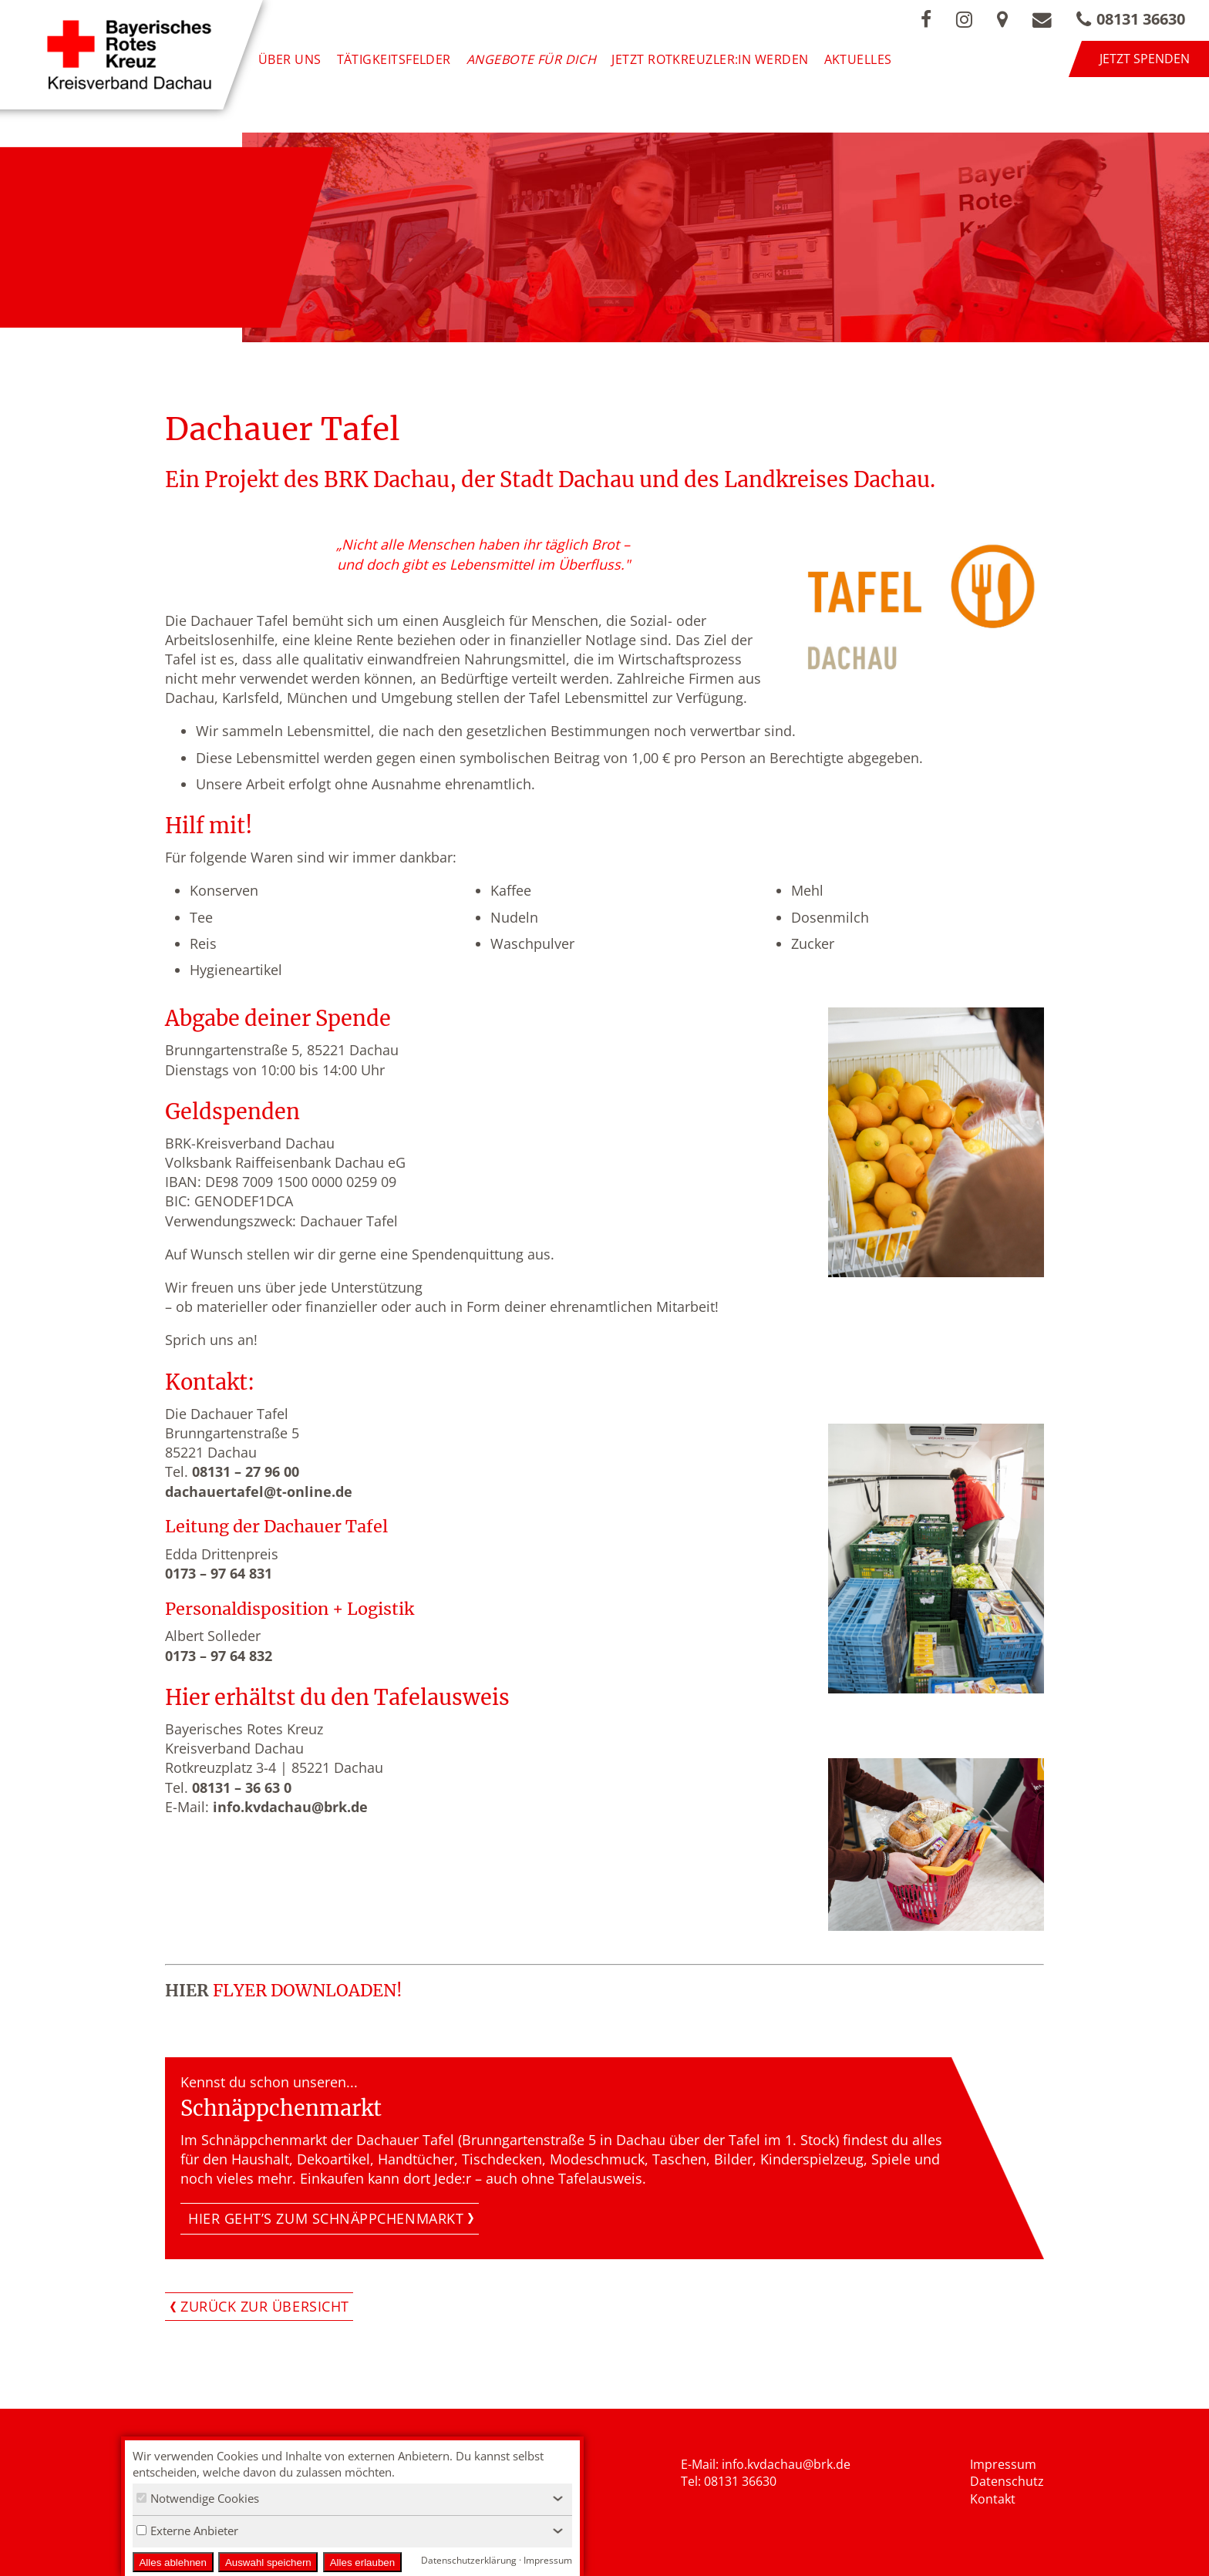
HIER (187, 1990)
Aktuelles (858, 58)
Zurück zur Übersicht (264, 2306)
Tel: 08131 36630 (728, 2481)
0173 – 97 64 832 (218, 1655)
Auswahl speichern (268, 2562)
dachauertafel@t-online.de (258, 1491)
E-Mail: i (703, 2464)
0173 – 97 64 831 (218, 1573)
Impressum (1003, 2464)
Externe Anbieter (187, 2530)
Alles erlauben (362, 2562)
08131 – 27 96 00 (245, 1471)
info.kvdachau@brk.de (290, 1806)
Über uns (290, 58)
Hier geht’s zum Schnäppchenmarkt (325, 2218)
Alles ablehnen (172, 2562)
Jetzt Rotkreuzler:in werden (709, 58)
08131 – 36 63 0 (241, 1787)
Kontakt (992, 2498)
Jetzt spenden (1145, 58)
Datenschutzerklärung (469, 2560)
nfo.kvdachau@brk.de (787, 2464)
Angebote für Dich (531, 58)
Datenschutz (1007, 2481)
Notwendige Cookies (197, 2498)
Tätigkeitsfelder (394, 58)
